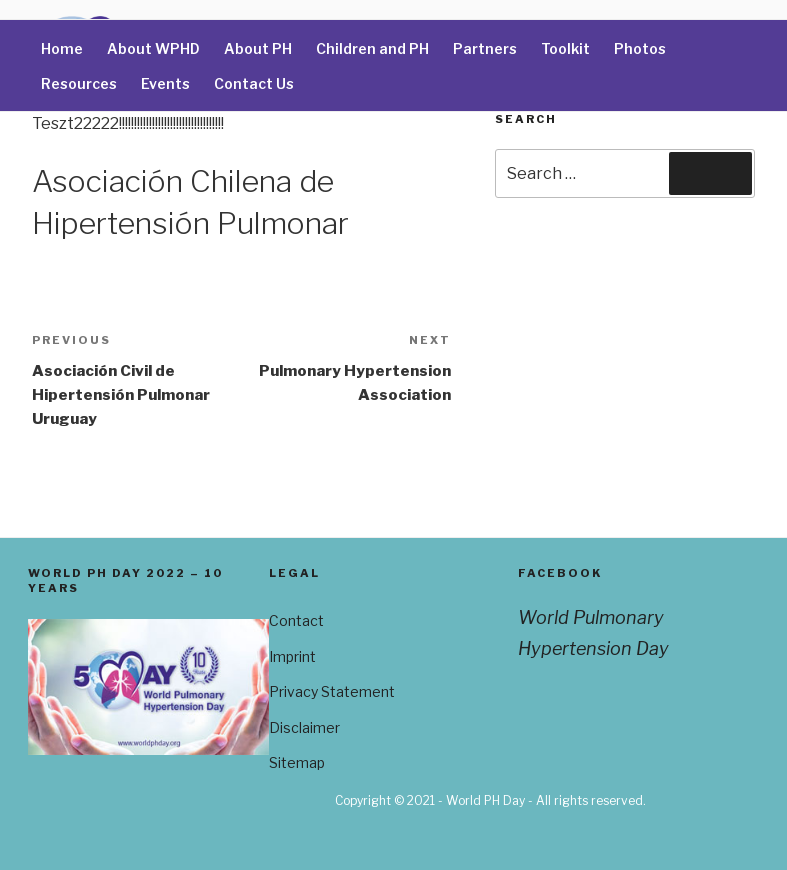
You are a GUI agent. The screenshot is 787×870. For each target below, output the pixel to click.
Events (165, 83)
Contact (296, 620)
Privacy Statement (332, 691)
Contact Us (254, 83)
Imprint (292, 656)
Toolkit (565, 48)
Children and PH (372, 48)
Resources (79, 83)
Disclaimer (304, 727)
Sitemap (297, 762)
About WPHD (153, 48)
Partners (485, 48)
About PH (258, 48)
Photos (640, 48)
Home (62, 48)
